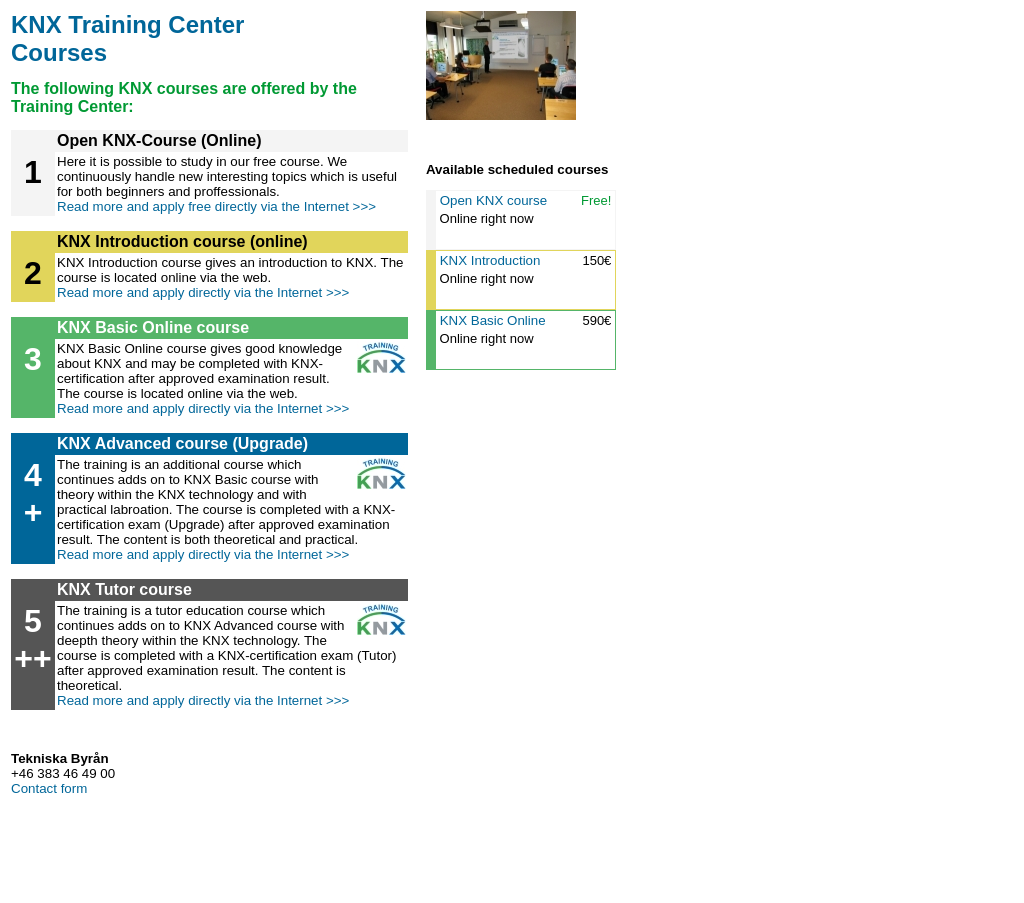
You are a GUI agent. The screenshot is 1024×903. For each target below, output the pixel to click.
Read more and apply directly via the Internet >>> (203, 292)
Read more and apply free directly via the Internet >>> (216, 206)
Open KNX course (493, 200)
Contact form (49, 788)
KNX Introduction (490, 260)
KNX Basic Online (493, 320)
